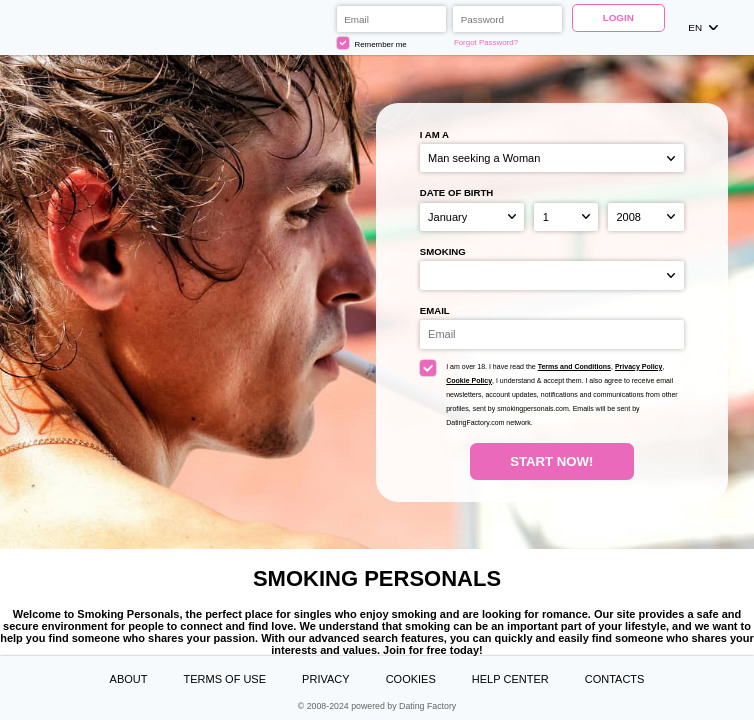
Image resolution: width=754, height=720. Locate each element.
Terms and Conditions (574, 366)
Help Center (510, 679)
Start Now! (551, 461)
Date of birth (457, 192)
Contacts (615, 679)
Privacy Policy (638, 366)
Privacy (325, 679)
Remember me (372, 43)
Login (618, 17)
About (129, 679)
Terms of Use (225, 679)
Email (435, 310)
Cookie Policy (469, 380)
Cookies (411, 679)
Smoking (443, 251)
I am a (434, 134)
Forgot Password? (486, 42)
